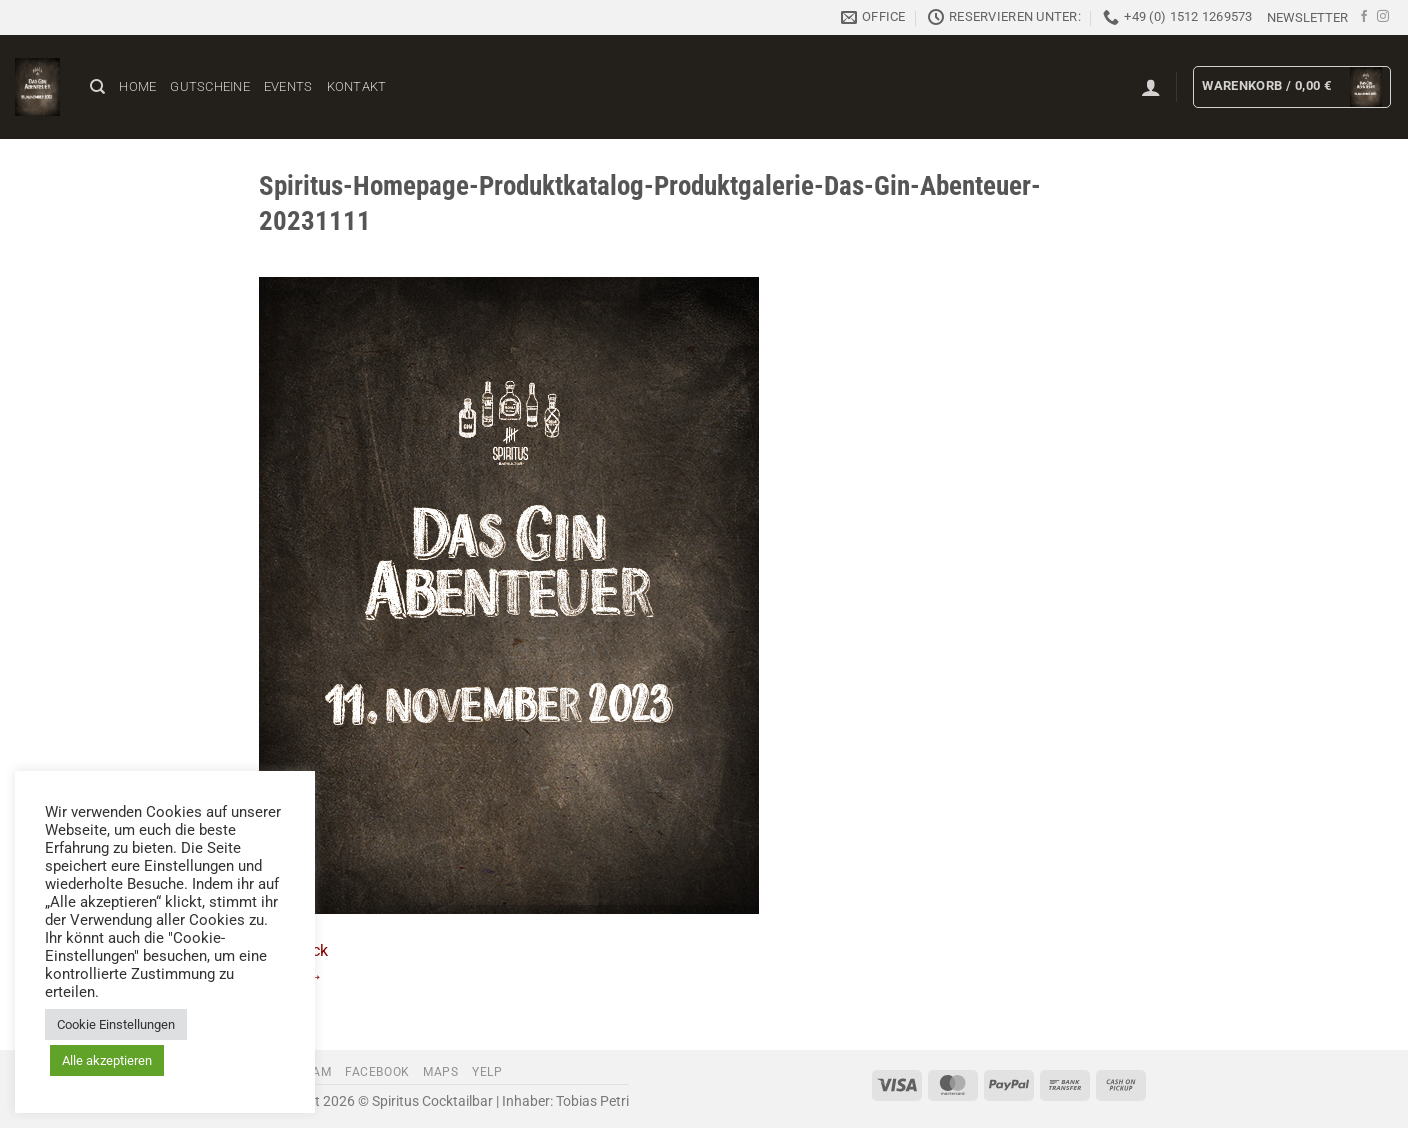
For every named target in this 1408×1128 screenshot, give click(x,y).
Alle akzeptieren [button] (107, 1060)
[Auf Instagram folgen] (1383, 17)
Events (288, 86)
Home (137, 86)
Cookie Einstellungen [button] (116, 1024)
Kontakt (357, 86)
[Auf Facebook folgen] (1364, 17)
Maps (440, 1072)
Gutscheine (210, 86)
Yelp (487, 1072)
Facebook (377, 1072)
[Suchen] (97, 87)
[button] (1307, 17)
